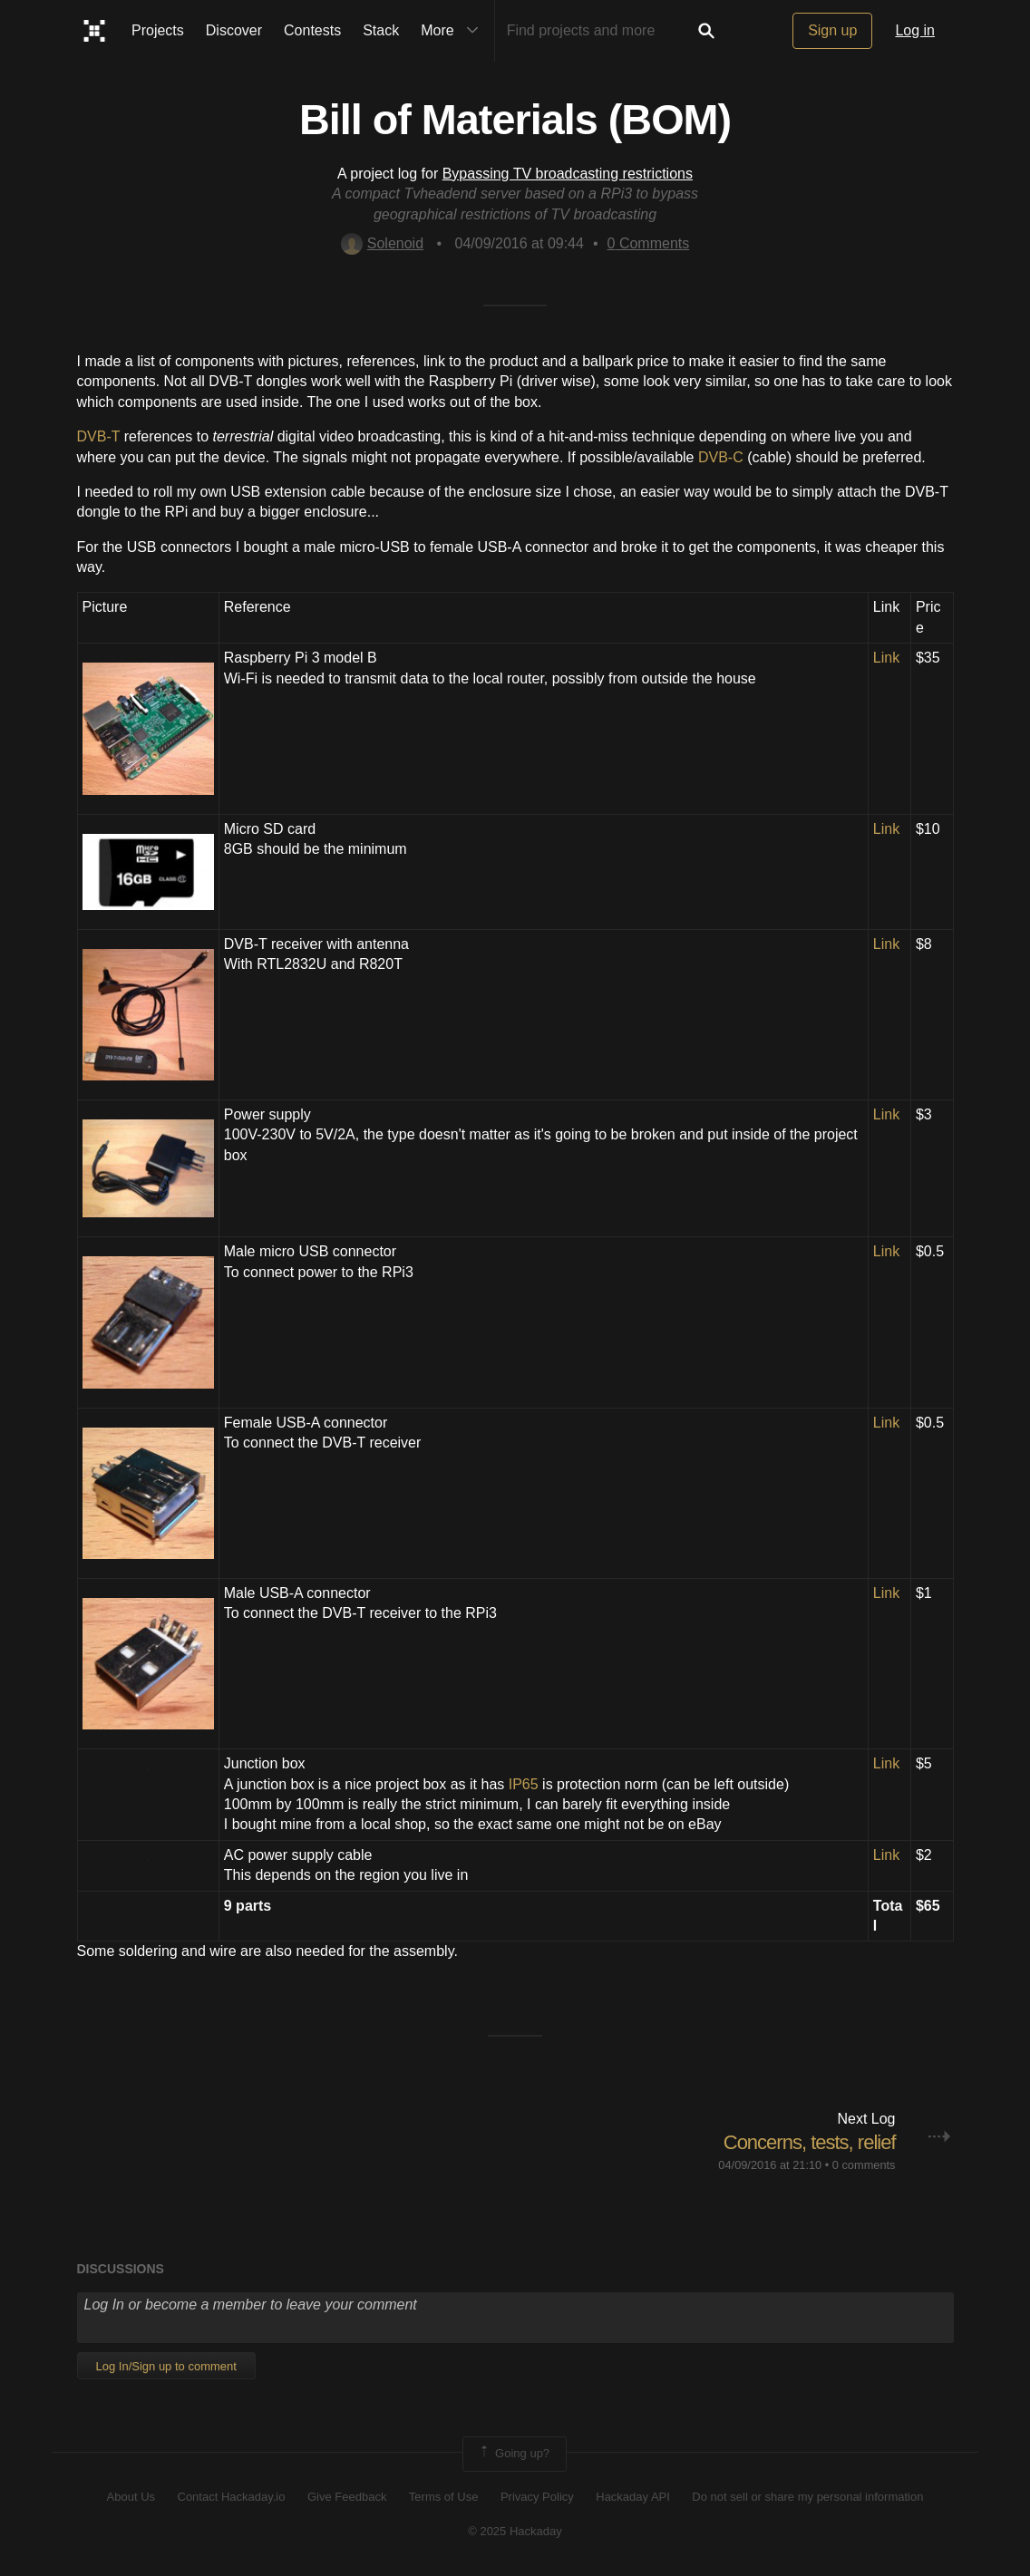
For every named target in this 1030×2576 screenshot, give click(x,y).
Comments (648, 243)
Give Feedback (346, 2496)
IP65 (524, 1784)
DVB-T (99, 436)
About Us (131, 2496)
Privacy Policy (537, 2496)
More (453, 31)
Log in (915, 30)
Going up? (513, 2454)
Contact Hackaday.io (232, 2496)
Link (886, 657)
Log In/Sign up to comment (166, 2366)
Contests (312, 30)
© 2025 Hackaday (515, 2531)
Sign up (832, 30)
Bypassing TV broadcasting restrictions (567, 173)
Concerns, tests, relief (810, 2142)
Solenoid (382, 243)
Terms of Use (444, 2496)
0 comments (864, 2165)
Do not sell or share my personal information (807, 2496)
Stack (381, 30)
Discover (234, 30)
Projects (157, 30)
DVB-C (720, 457)
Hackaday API (633, 2496)
